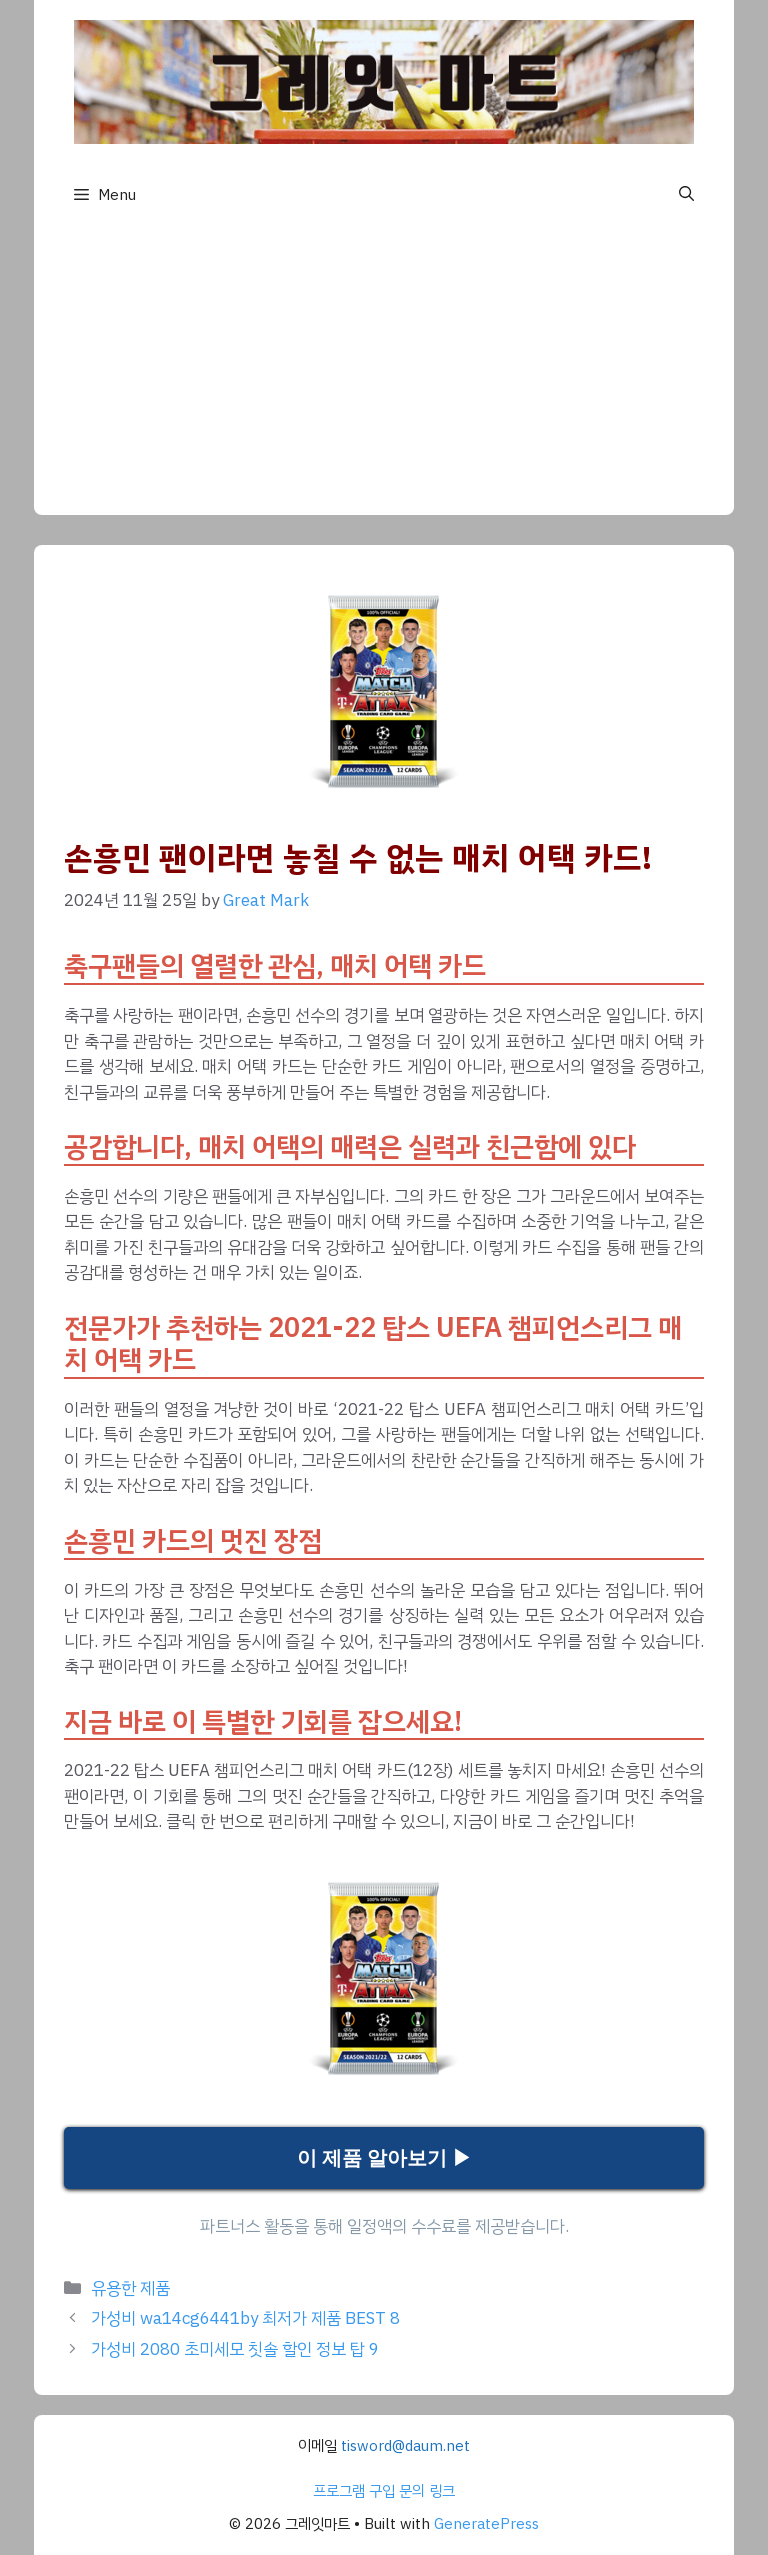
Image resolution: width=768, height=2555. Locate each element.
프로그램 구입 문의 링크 (384, 2491)
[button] (686, 195)
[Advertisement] (384, 375)
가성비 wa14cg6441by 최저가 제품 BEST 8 (245, 2318)
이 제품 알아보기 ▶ (384, 2158)
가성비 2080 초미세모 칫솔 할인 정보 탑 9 (235, 2349)
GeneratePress (486, 2524)
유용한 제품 (130, 2288)
